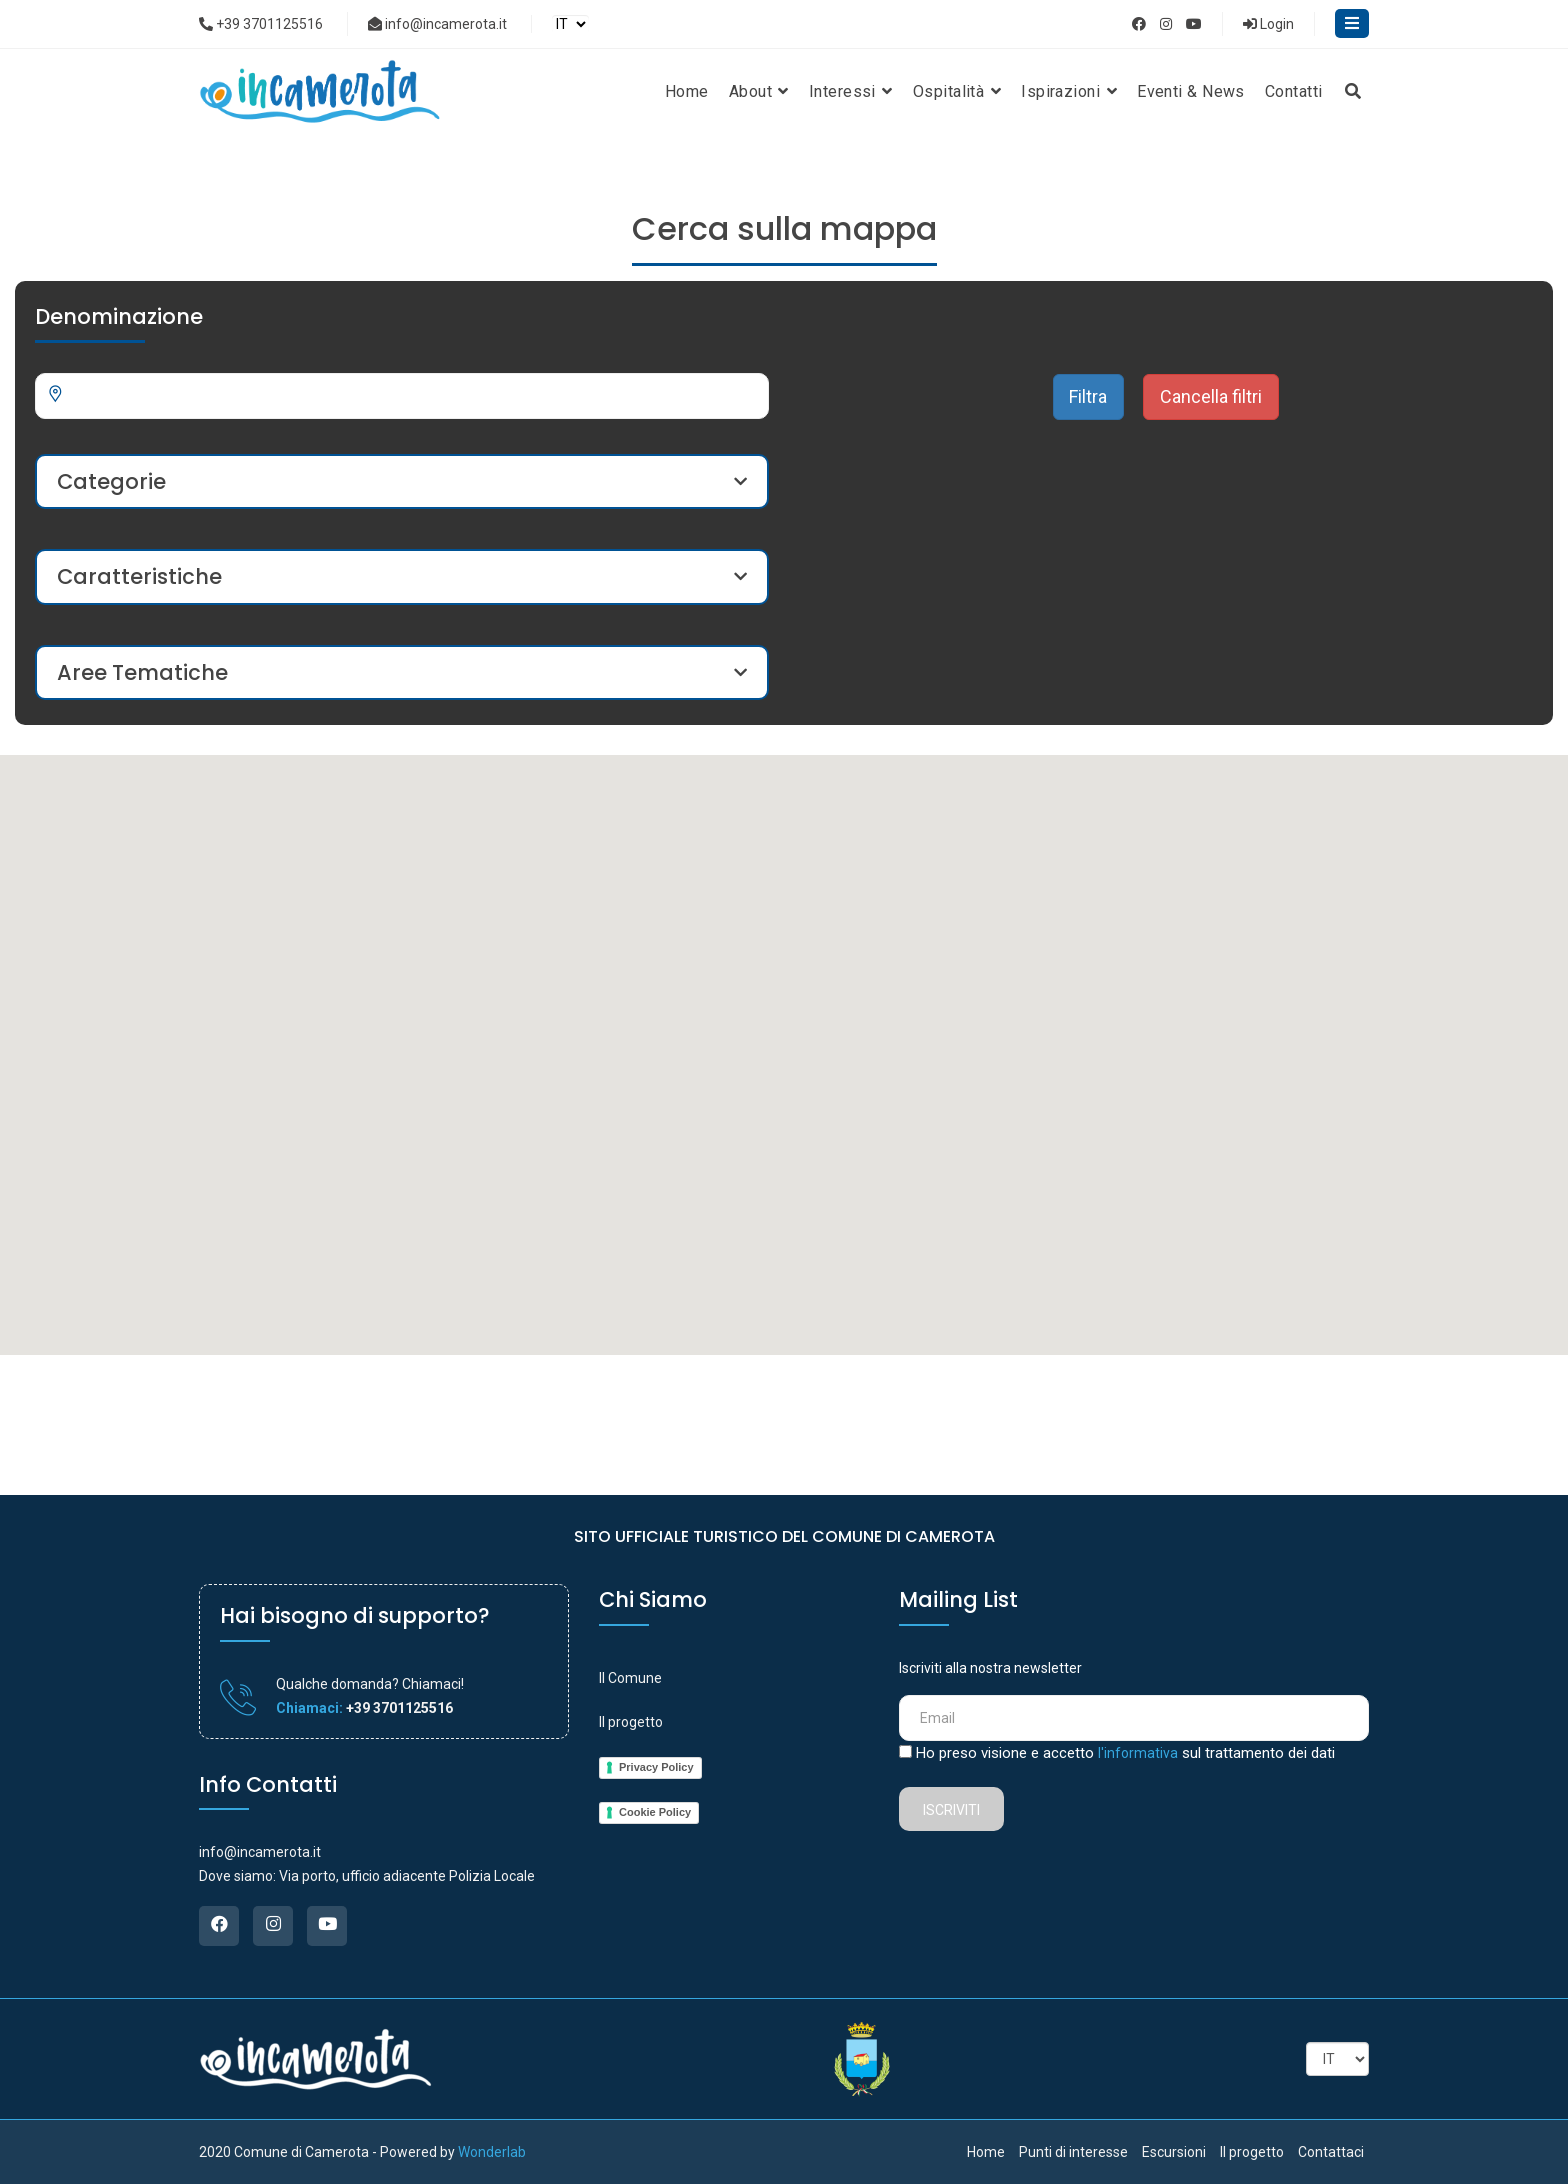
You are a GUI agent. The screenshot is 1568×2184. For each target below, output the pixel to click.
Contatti (1294, 91)
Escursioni (1174, 2152)
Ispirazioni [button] (1069, 91)
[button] (931, 1202)
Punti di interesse (1073, 2152)
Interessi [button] (851, 91)
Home (687, 91)
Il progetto (631, 1722)
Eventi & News (1191, 91)
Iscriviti (951, 1810)
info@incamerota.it (437, 24)
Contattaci (1331, 2152)
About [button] (759, 91)
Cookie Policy (655, 1812)
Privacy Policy (656, 1767)
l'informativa (1138, 1753)
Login (1268, 24)
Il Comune (630, 1678)
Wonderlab (492, 2152)
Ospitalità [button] (957, 91)
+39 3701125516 (261, 24)
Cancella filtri (1211, 396)
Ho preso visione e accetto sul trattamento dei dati (1125, 1753)
